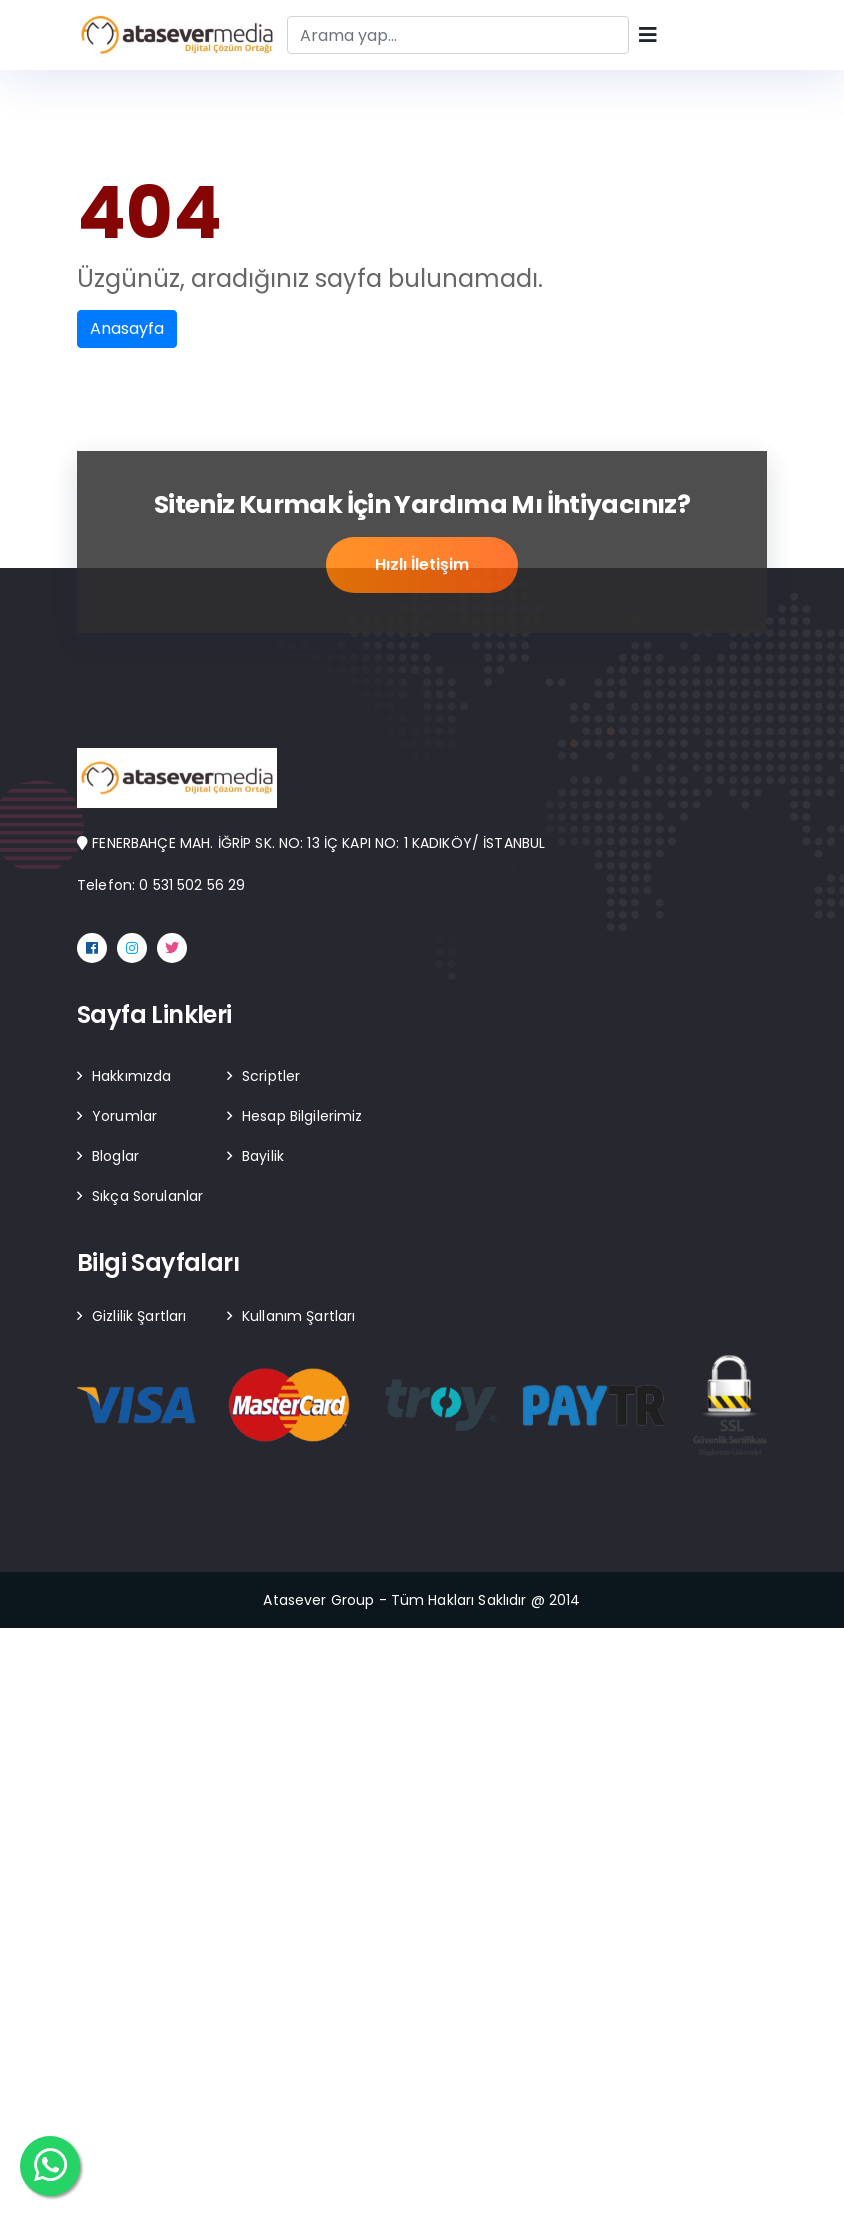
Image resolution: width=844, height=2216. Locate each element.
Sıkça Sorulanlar (147, 1196)
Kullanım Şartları (298, 1316)
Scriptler (271, 1076)
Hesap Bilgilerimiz (302, 1116)
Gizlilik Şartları (139, 1316)
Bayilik (263, 1156)
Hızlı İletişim (422, 565)
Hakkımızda (131, 1076)
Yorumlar (124, 1116)
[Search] (458, 35)
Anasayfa (127, 328)
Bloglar (115, 1156)
